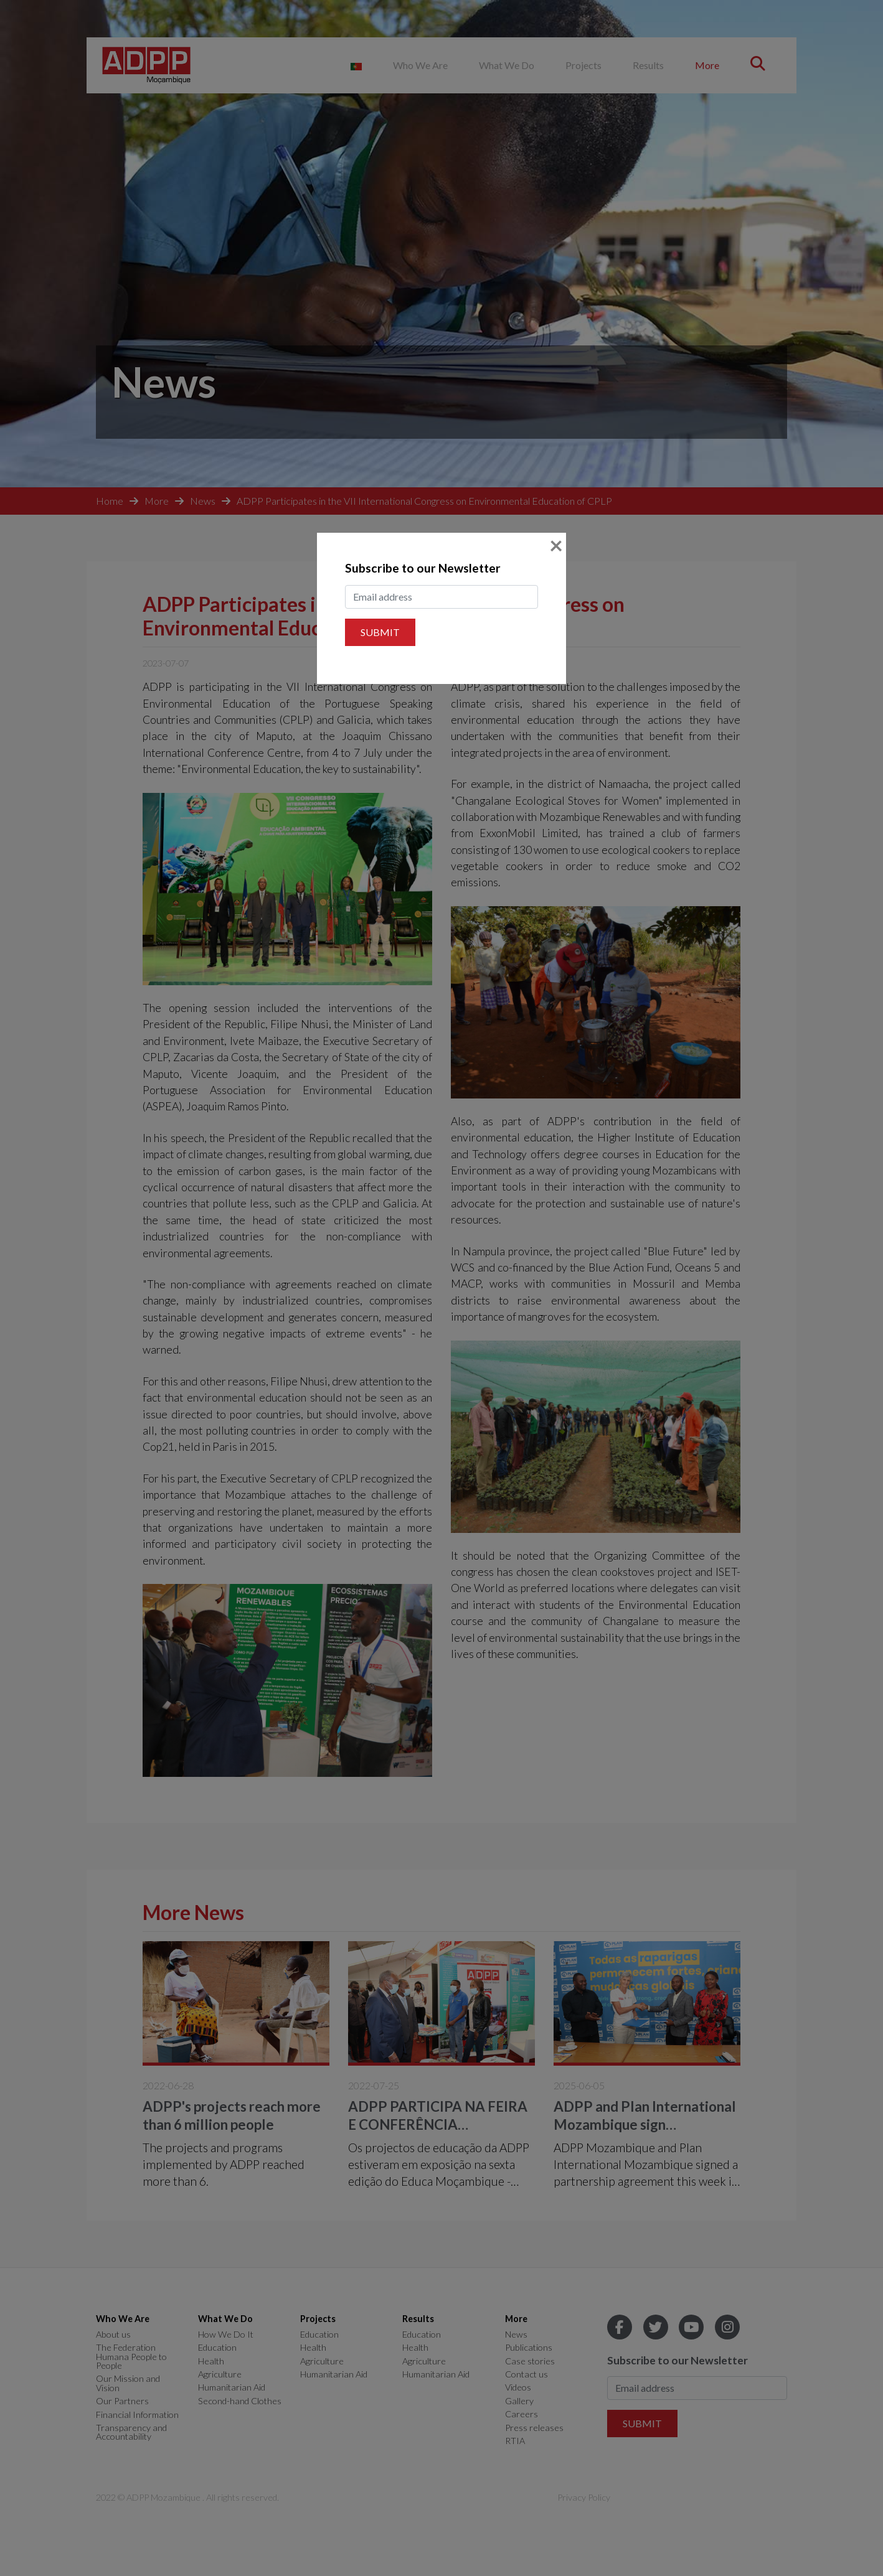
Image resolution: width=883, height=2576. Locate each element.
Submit (380, 632)
